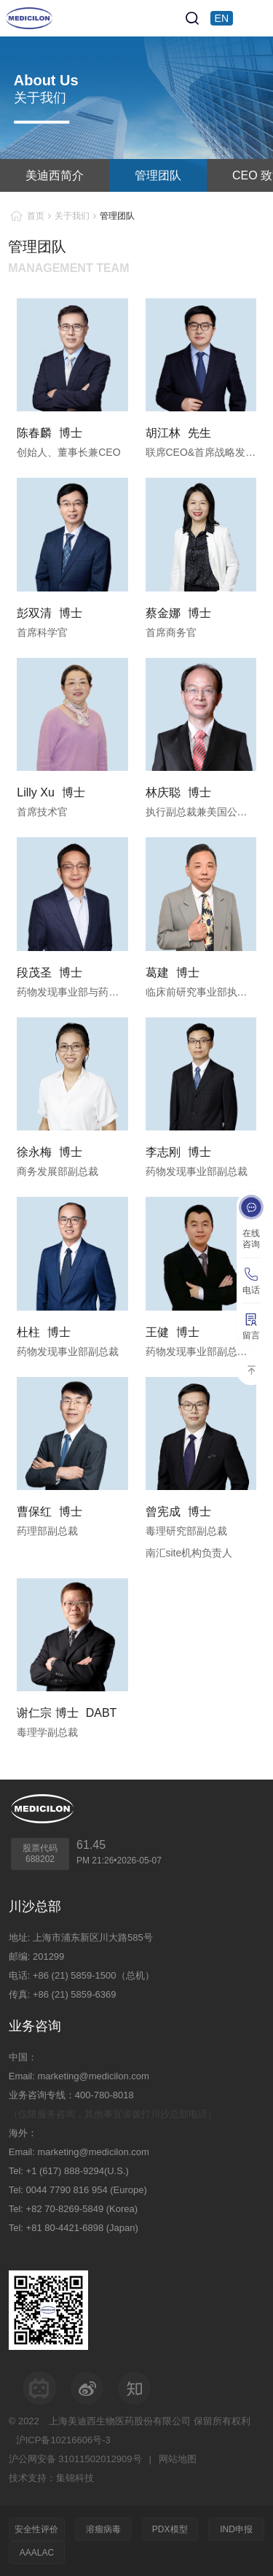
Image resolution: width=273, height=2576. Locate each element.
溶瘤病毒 (103, 2529)
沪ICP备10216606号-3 (63, 2440)
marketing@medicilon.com (93, 2076)
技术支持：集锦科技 (51, 2477)
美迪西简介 (54, 175)
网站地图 (178, 2458)
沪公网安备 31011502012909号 (75, 2458)
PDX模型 (170, 2529)
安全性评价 (36, 2529)
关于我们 (72, 216)
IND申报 (236, 2529)
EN (222, 18)
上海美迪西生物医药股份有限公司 (120, 2421)
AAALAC (37, 2553)
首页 (35, 216)
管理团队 (158, 175)
